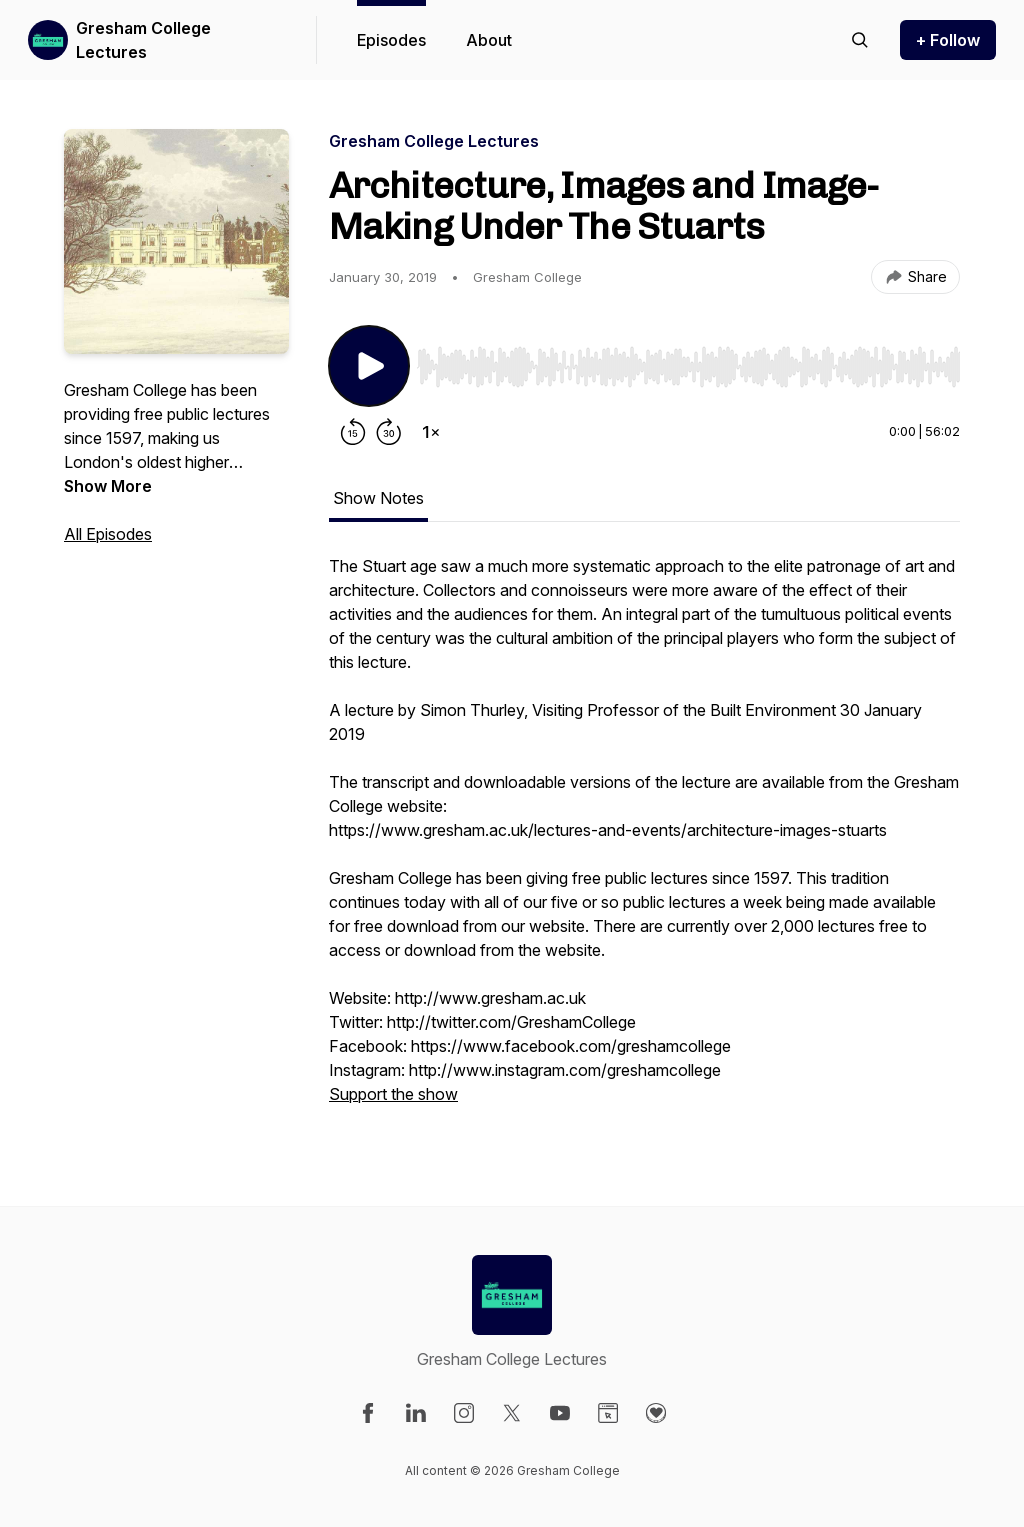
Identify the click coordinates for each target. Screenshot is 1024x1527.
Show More (108, 486)
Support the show (393, 1094)
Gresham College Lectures (143, 40)
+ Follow (948, 40)
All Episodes (108, 534)
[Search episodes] (860, 40)
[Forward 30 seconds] (389, 432)
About (489, 40)
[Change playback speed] (431, 432)
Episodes (391, 40)
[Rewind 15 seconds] (353, 432)
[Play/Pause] (369, 366)
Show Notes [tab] (378, 498)
